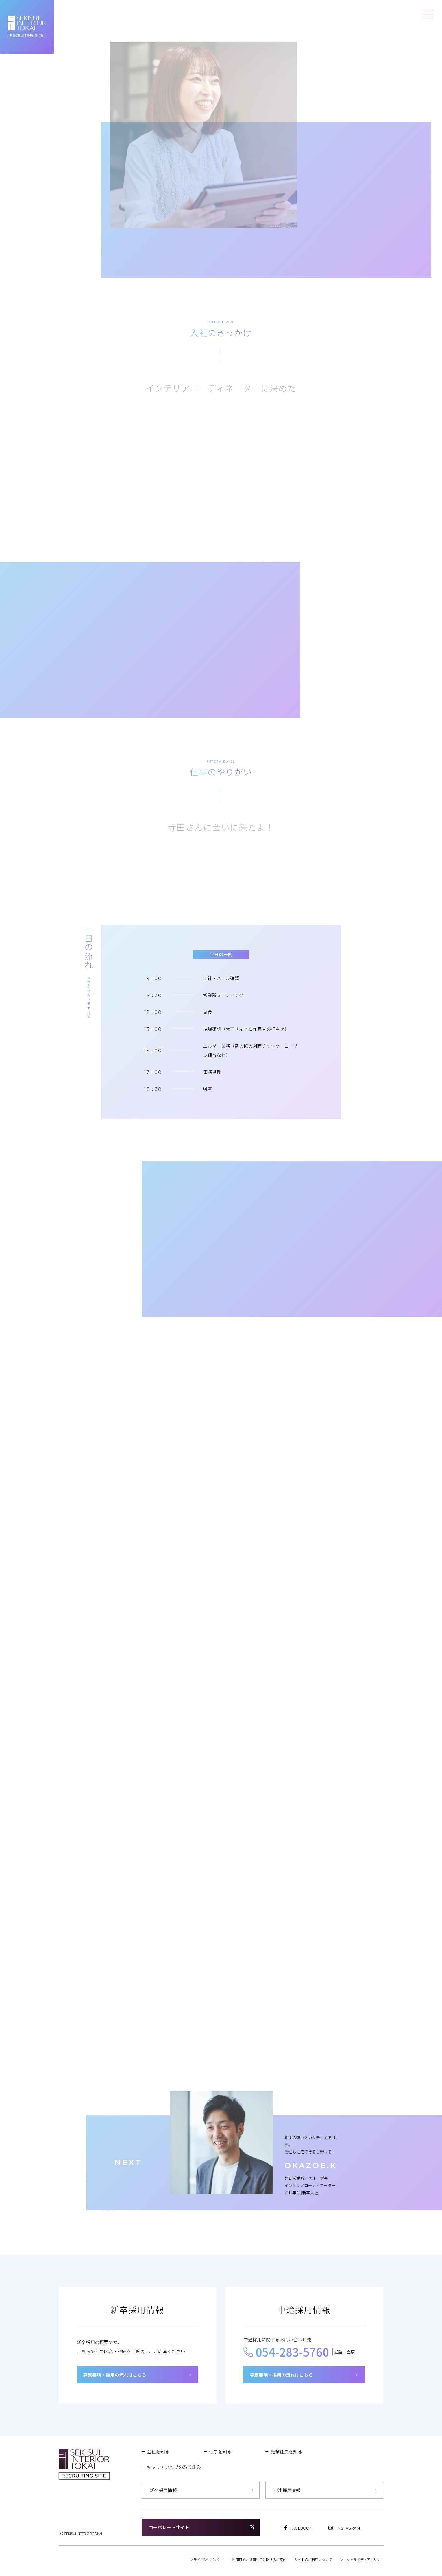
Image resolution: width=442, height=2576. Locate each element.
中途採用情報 (325, 2490)
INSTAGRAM (344, 2528)
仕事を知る (220, 2451)
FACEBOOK (298, 2528)
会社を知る (158, 2451)
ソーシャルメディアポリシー (362, 2559)
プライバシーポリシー (207, 2559)
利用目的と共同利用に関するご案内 (259, 2559)
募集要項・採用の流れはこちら (137, 2374)
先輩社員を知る (286, 2451)
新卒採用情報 (201, 2490)
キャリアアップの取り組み (174, 2466)
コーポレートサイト (201, 2527)
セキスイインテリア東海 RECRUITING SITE (27, 26)
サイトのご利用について (313, 2559)
